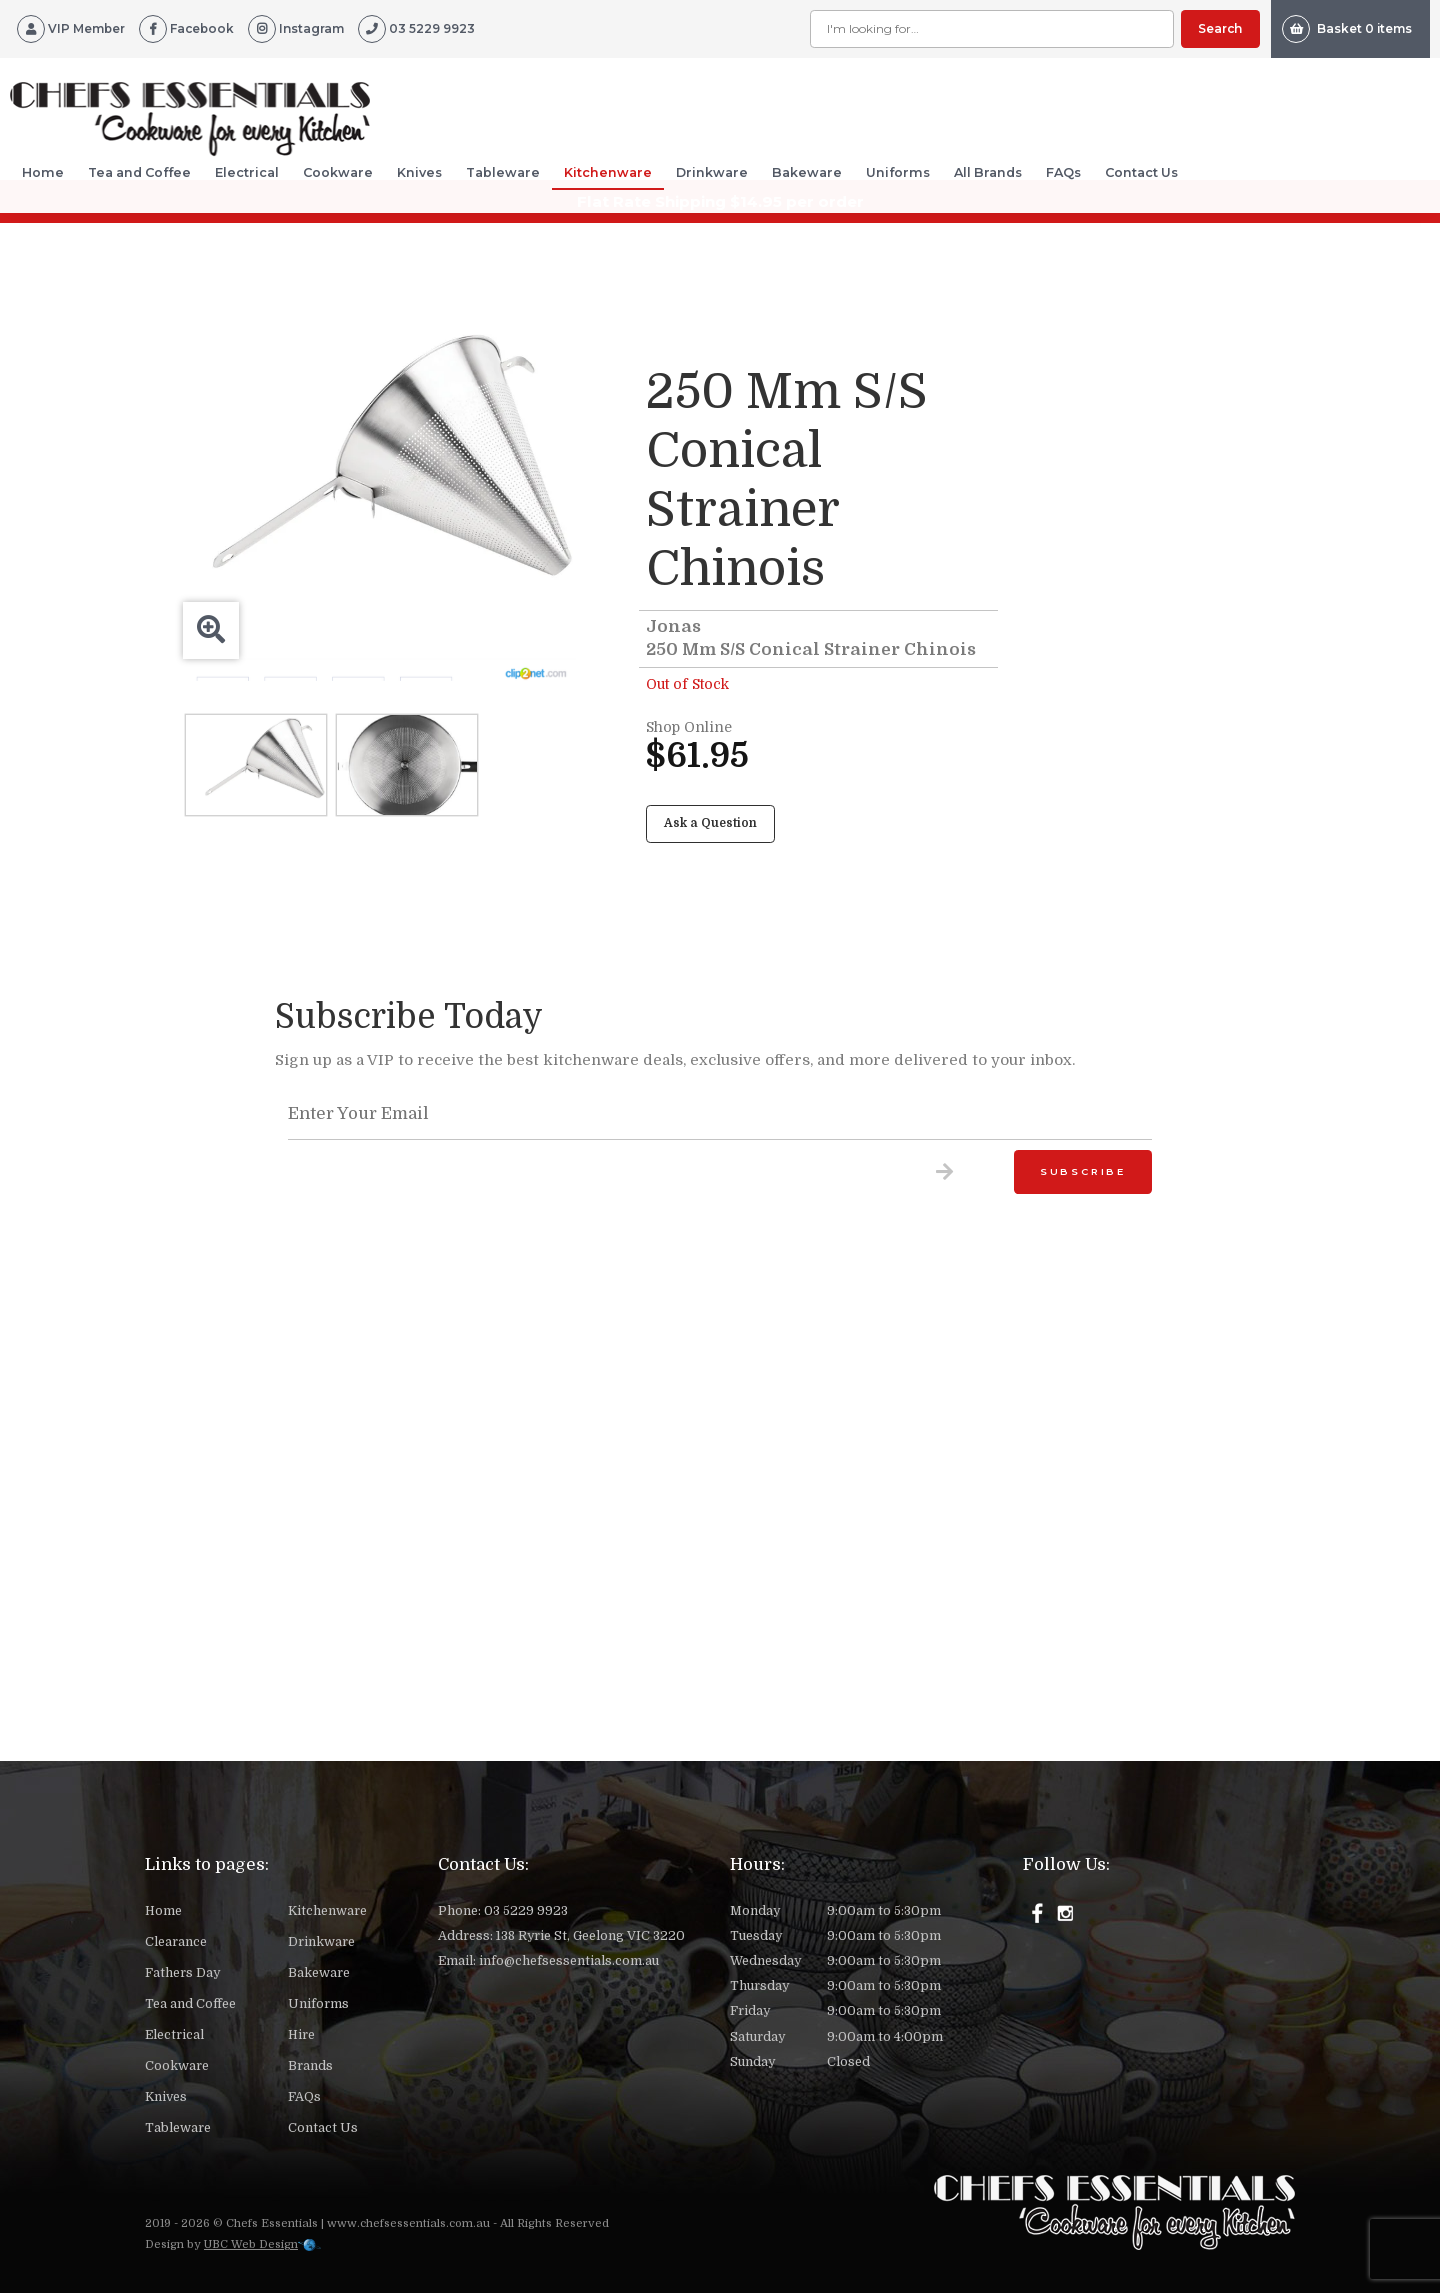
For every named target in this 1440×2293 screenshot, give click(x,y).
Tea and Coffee (139, 172)
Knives (419, 172)
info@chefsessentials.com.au (569, 1961)
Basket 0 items (1347, 29)
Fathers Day (182, 1973)
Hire (301, 2035)
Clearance (176, 1942)
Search (1220, 28)
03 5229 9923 (526, 1911)
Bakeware (807, 172)
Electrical (247, 172)
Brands (310, 2066)
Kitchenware (608, 172)
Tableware (503, 172)
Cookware (338, 172)
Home (43, 172)
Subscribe (1083, 1171)
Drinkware (712, 172)
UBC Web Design (251, 2244)
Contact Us (1141, 172)
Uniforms (898, 172)
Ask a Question (710, 823)
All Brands (988, 172)
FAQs (1063, 172)
